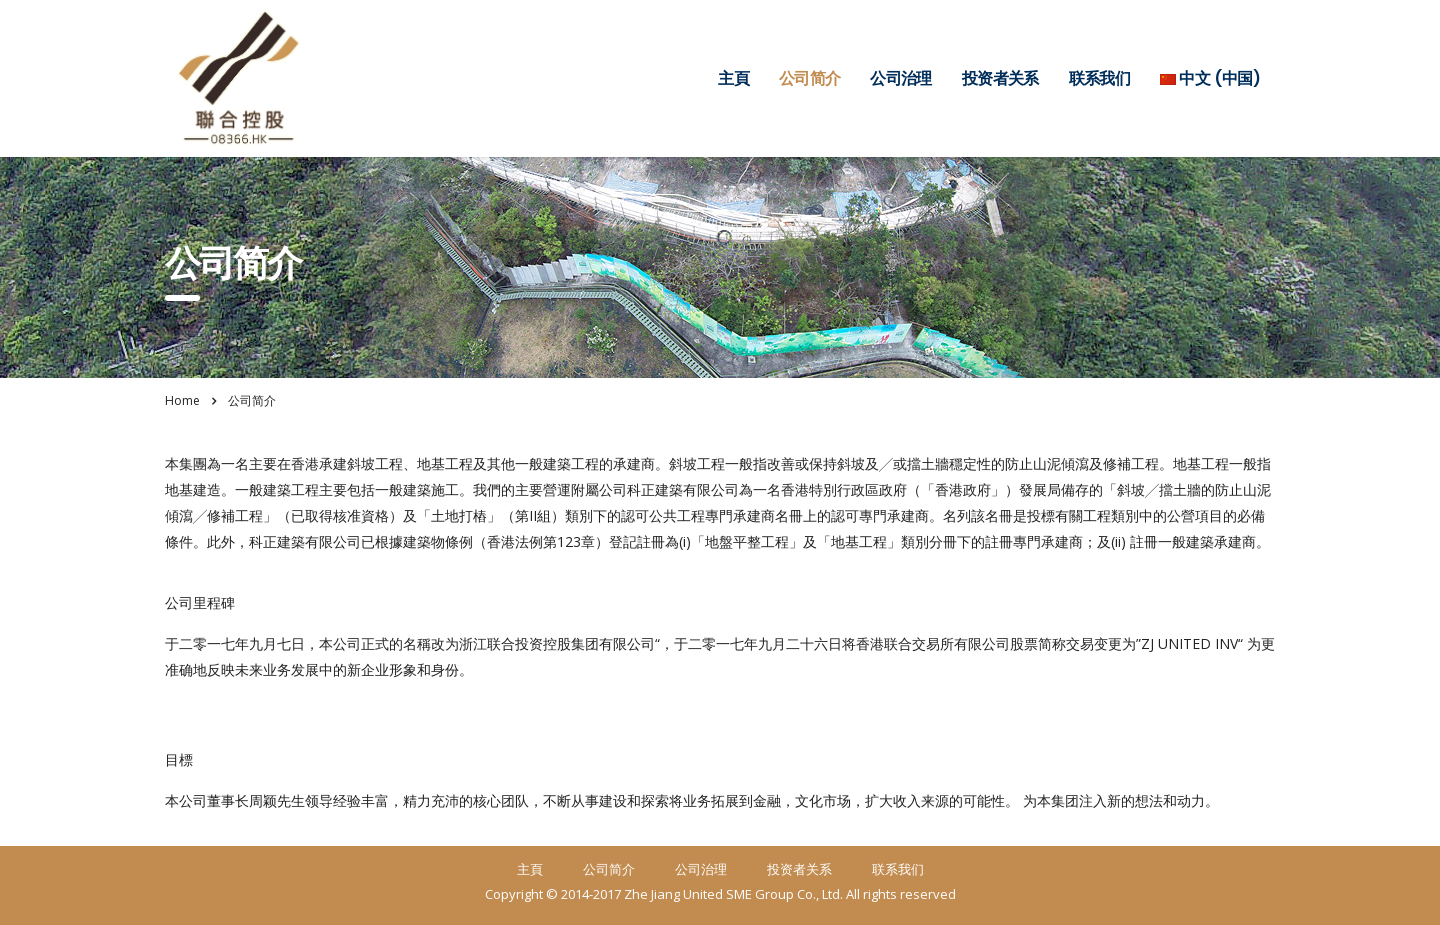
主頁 (733, 78)
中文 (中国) (1210, 78)
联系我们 (1099, 78)
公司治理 (900, 78)
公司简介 (809, 78)
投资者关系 (1000, 78)
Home (182, 400)
